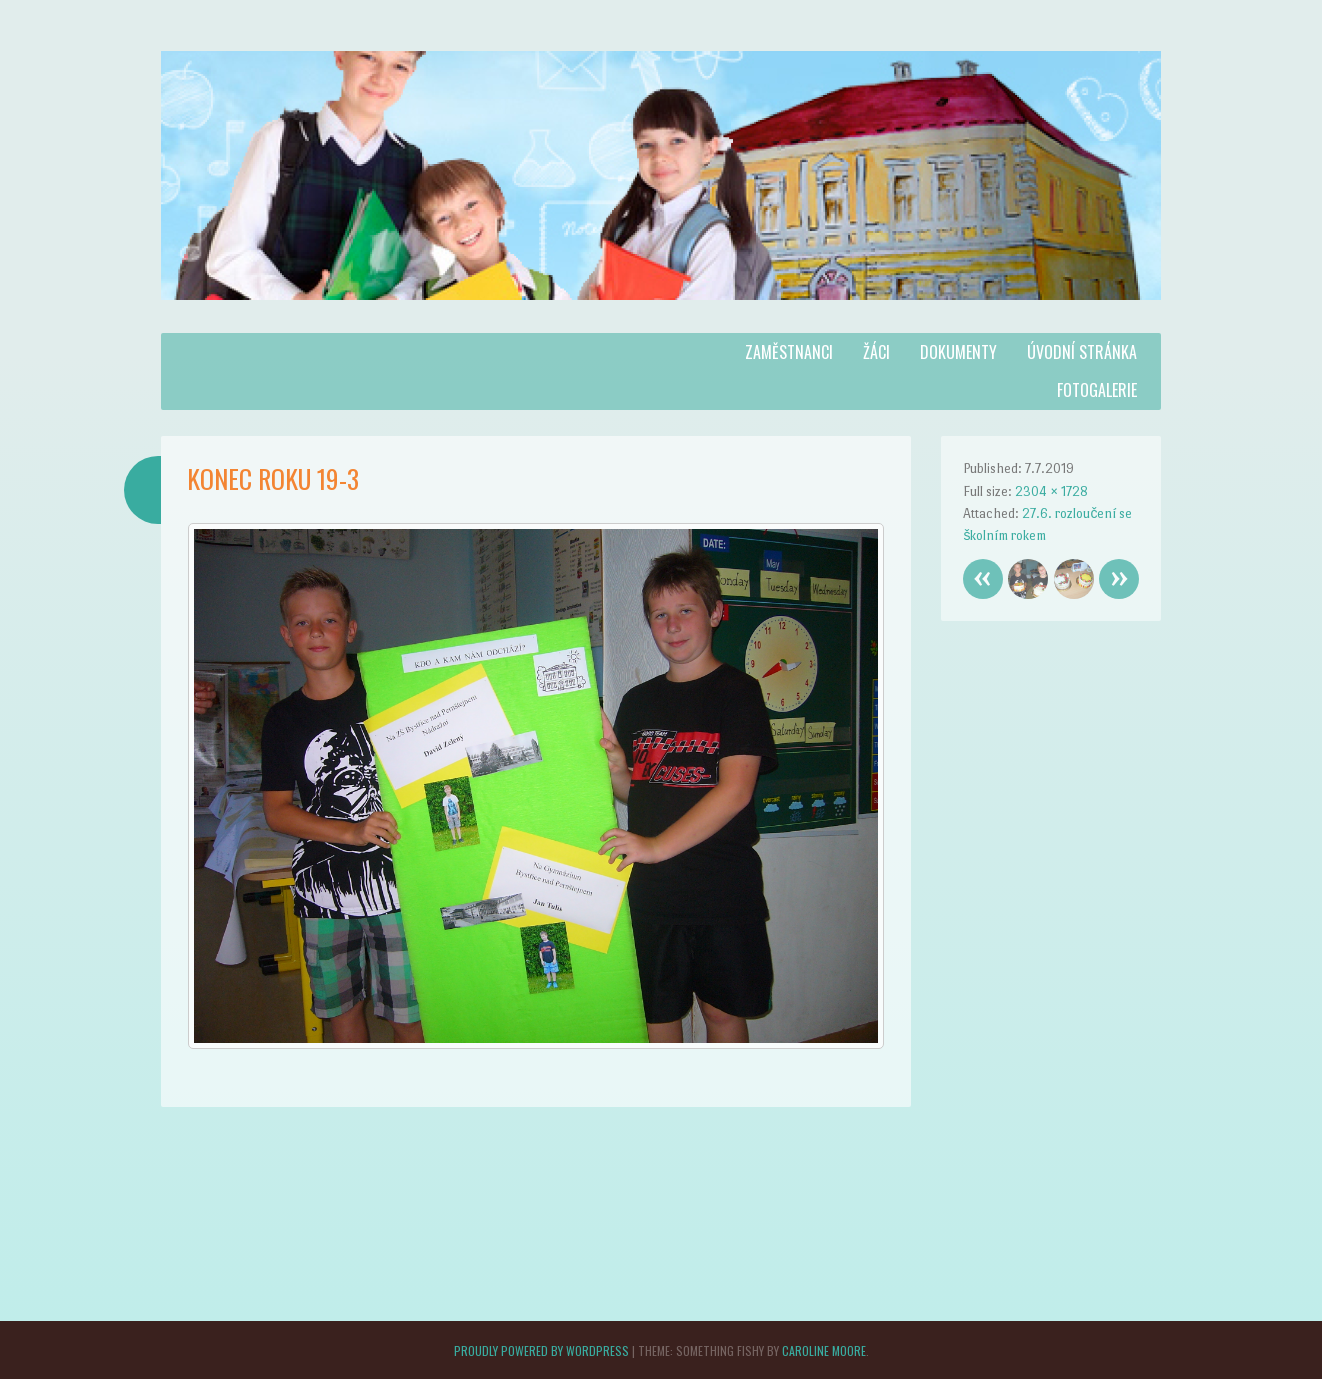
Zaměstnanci (789, 352)
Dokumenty (958, 352)
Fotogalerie (1097, 390)
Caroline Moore (824, 1350)
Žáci (876, 352)
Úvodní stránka (1082, 352)
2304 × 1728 (1051, 491)
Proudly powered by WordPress (541, 1350)
